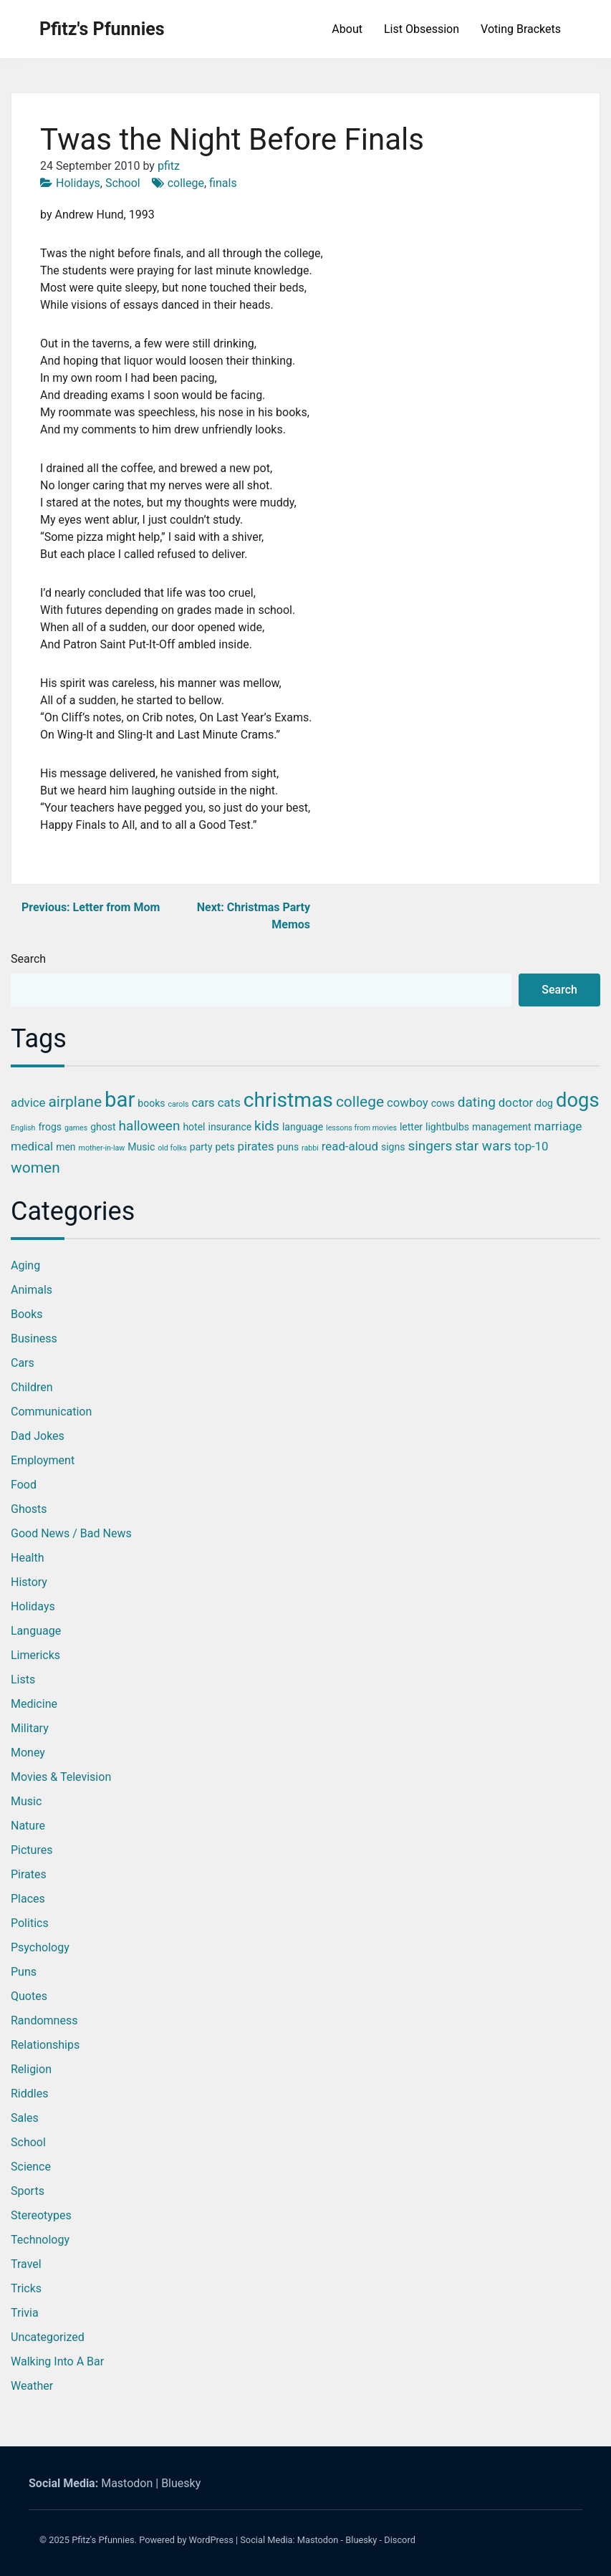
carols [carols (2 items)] (178, 1104)
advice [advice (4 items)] (28, 1102)
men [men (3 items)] (65, 1147)
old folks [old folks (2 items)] (172, 1148)
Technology (40, 2239)
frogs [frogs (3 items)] (50, 1127)
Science (31, 2166)
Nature (28, 1825)
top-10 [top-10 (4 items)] (531, 1146)
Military (30, 1728)
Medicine (34, 1704)
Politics (30, 1923)
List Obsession (421, 29)
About (347, 29)
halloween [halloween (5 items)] (150, 1126)
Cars (22, 1363)
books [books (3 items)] (151, 1103)
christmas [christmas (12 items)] (288, 1100)
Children (32, 1387)
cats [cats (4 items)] (229, 1102)
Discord (399, 2539)
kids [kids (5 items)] (266, 1126)
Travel (26, 2264)
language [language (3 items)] (302, 1127)
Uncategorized (48, 2337)
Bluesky (181, 2483)
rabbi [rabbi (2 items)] (310, 1148)
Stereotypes (41, 2215)
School (122, 183)
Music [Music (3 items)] (141, 1147)
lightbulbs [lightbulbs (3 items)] (447, 1127)
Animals (31, 1290)
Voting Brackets (521, 29)
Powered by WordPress (186, 2539)
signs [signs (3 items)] (393, 1147)
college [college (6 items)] (360, 1101)
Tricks (26, 2288)
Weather (32, 2386)
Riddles (29, 2093)
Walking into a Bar (57, 2361)
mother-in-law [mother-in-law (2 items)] (102, 1148)
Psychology (40, 1947)
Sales (25, 2118)
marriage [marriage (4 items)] (558, 1126)
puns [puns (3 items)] (288, 1147)
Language (36, 1631)
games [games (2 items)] (75, 1128)
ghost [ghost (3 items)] (102, 1127)
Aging (25, 1265)
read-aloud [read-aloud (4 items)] (350, 1146)
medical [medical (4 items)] (32, 1146)
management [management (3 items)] (501, 1127)
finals (223, 183)
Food (24, 1484)
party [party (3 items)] (201, 1147)
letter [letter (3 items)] (411, 1127)
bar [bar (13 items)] (120, 1099)
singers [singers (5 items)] (430, 1146)
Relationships (45, 2045)
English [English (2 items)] (23, 1128)
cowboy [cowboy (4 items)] (407, 1102)
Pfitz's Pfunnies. (104, 2539)
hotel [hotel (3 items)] (194, 1127)
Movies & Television (61, 1777)
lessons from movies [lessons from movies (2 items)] (361, 1128)
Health (27, 1558)
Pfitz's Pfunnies (102, 29)
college (186, 183)
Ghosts (29, 1509)
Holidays (78, 183)
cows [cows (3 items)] (443, 1103)
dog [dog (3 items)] (544, 1103)
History (29, 1582)
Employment (42, 1460)
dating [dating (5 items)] (477, 1102)
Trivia (25, 2313)
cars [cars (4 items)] (203, 1102)
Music (26, 1801)
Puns (24, 1972)
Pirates (29, 1874)
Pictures (31, 1850)
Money (28, 1752)
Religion (31, 2069)
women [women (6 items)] (35, 1167)
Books (27, 1314)
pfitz (169, 166)
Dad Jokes (37, 1436)
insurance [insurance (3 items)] (229, 1127)
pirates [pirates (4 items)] (256, 1146)
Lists (23, 1679)
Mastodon (127, 2483)
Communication (51, 1411)
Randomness (44, 2020)
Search (28, 959)
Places (28, 1898)
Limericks (35, 1655)
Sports (27, 2191)
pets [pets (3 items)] (225, 1147)
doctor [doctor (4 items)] (516, 1102)
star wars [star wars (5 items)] (483, 1146)
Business (34, 1338)
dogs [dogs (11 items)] (578, 1100)
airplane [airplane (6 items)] (75, 1101)
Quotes (29, 1996)
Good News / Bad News (71, 1533)
